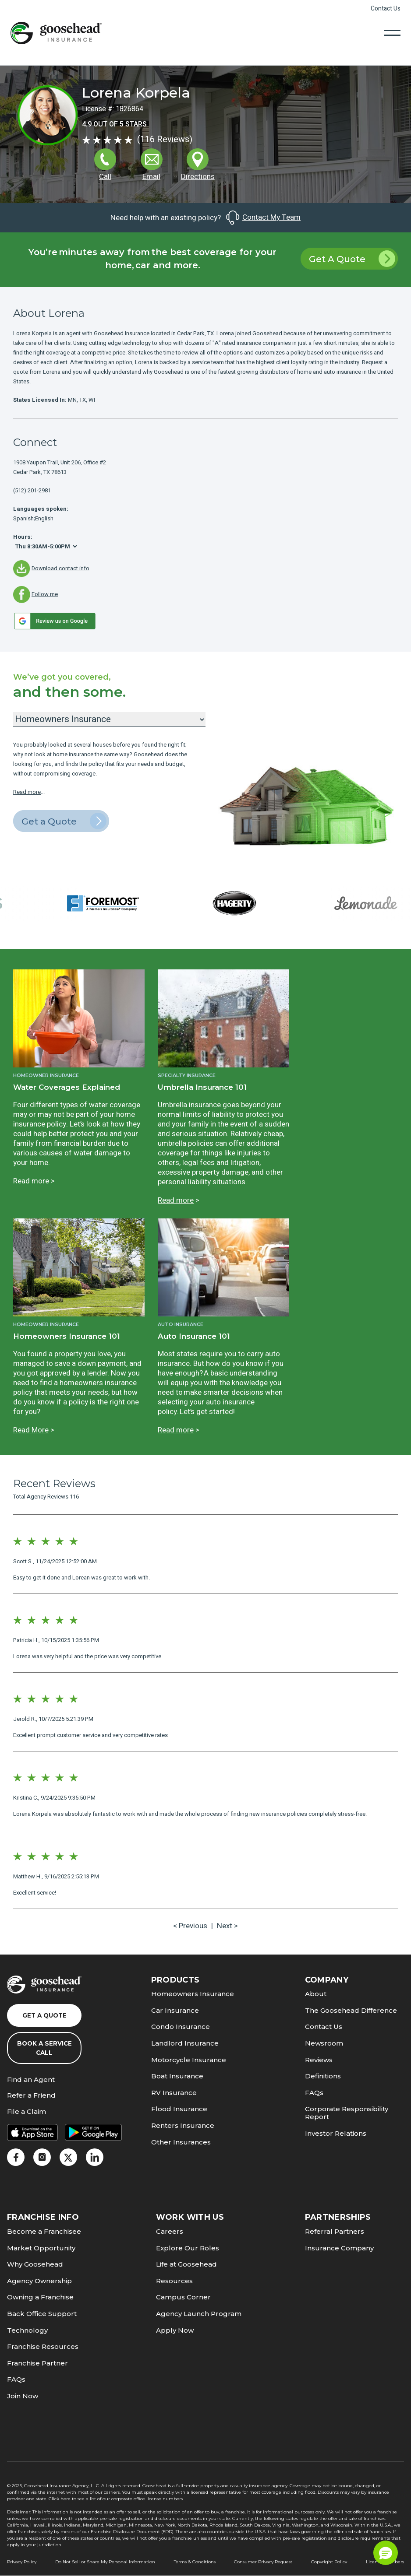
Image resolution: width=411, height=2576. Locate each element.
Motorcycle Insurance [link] (188, 2060)
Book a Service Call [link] (44, 2048)
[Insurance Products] (109, 719)
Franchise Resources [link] (42, 2346)
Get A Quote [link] (352, 258)
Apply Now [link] (175, 2330)
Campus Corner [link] (183, 2297)
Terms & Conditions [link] (195, 2562)
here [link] (65, 2499)
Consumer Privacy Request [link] (263, 2562)
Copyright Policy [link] (329, 2562)
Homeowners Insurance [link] (192, 1994)
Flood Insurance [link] (179, 2109)
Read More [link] (31, 1430)
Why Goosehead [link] (35, 2264)
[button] (385, 2553)
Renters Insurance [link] (182, 2125)
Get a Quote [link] (63, 821)
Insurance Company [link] (339, 2248)
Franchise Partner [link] (37, 2363)
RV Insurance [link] (174, 2092)
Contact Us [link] (385, 8)
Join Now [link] (22, 2396)
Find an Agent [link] (31, 2080)
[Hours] (45, 546)
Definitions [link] (323, 2076)
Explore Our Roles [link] (187, 2248)
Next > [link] (227, 1925)
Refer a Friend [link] (31, 2095)
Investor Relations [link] (335, 2133)
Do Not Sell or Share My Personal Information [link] (105, 2562)
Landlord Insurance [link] (185, 2043)
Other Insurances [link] (181, 2142)
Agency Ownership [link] (39, 2281)
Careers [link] (169, 2231)
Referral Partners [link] (334, 2231)
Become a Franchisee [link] (44, 2231)
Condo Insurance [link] (180, 2026)
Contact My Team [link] (263, 218)
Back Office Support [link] (42, 2313)
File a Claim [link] (26, 2112)
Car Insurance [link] (175, 2010)
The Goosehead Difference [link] (351, 2010)
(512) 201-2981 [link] (32, 490)
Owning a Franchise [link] (40, 2297)
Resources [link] (174, 2281)
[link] (56, 33)
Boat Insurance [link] (177, 2076)
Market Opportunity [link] (41, 2248)
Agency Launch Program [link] (198, 2313)
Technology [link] (27, 2330)
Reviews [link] (319, 2060)
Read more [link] (27, 792)
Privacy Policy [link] (21, 2562)
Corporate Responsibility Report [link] (346, 2113)
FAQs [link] (314, 2092)
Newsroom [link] (324, 2043)
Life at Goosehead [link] (186, 2264)
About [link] (315, 1994)
